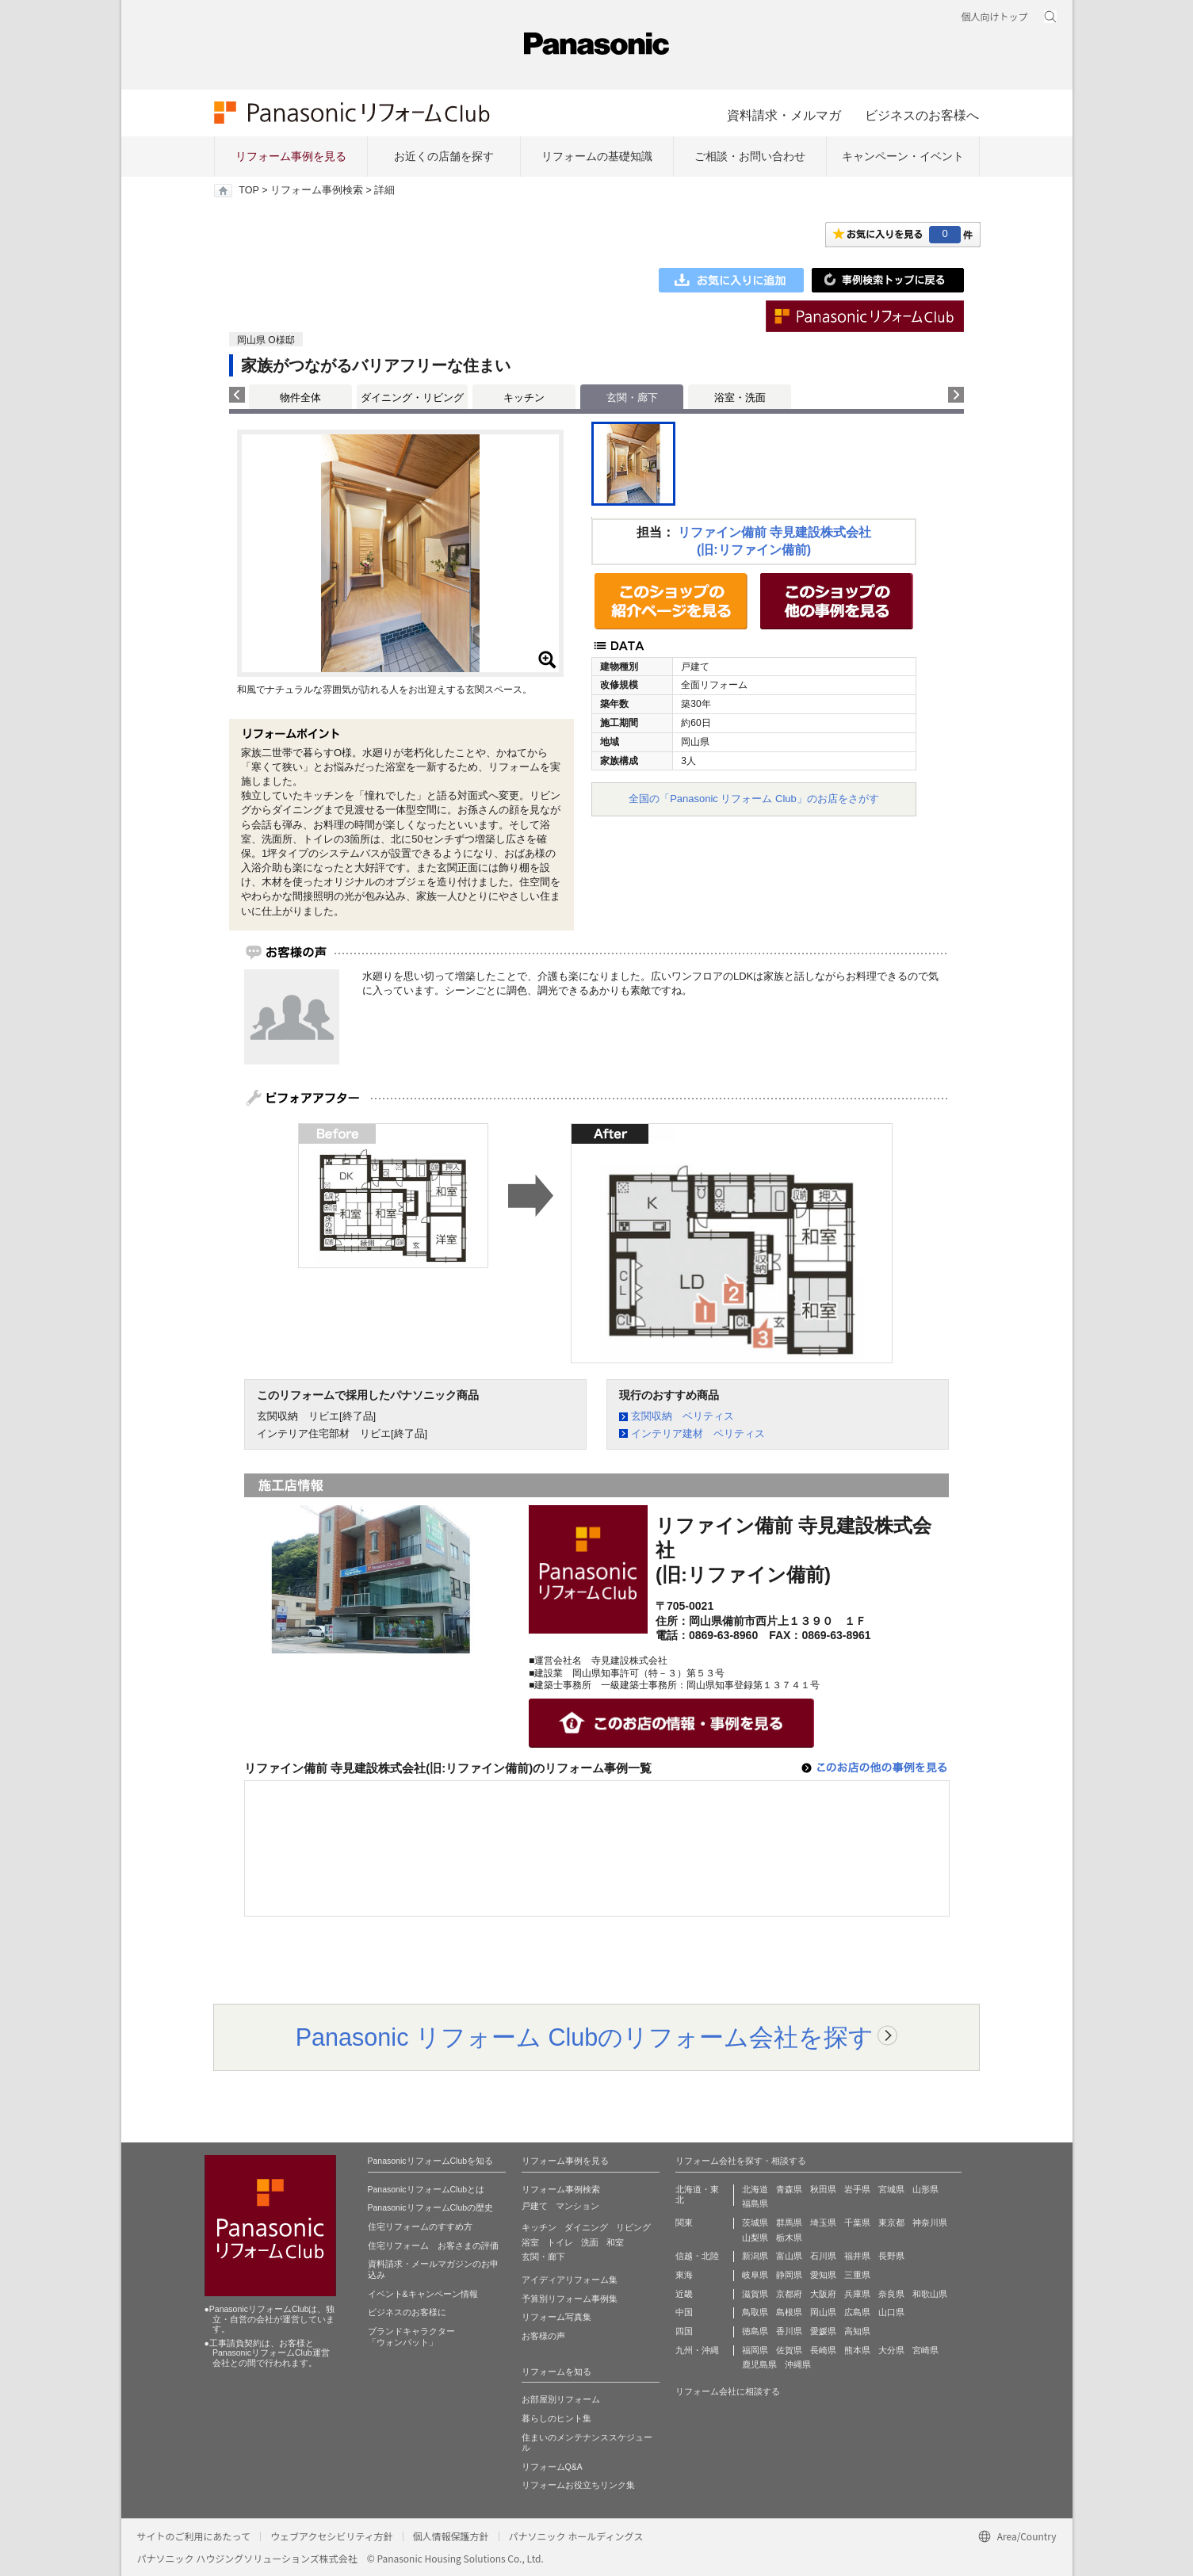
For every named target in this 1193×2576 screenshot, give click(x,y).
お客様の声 (543, 2336)
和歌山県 (929, 2294)
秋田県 (823, 2189)
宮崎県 (925, 2350)
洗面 (589, 2242)
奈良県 (891, 2294)
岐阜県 (755, 2275)
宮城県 (891, 2189)
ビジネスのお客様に (407, 2312)
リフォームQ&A (552, 2466)
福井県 (857, 2256)
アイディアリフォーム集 (570, 2279)
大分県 (891, 2350)
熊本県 (857, 2350)
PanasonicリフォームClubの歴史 (431, 2207)
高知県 (857, 2331)
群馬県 (789, 2222)
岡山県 (823, 2312)
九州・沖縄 (697, 2350)
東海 (684, 2275)
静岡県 (789, 2275)
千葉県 (857, 2222)
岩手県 (857, 2189)
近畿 (684, 2294)
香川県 (789, 2331)
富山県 (789, 2256)
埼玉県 (823, 2222)
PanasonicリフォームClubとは (426, 2189)
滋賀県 (755, 2294)
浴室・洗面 (740, 397)
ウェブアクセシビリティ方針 (331, 2536)
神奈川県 (929, 2222)
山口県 (891, 2312)
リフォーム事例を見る (290, 156)
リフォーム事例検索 (316, 190)
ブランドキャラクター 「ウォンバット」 (411, 2336)
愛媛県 (823, 2331)
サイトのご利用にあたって (193, 2536)
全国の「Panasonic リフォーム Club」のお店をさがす (754, 799)
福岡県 (755, 2350)
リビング (633, 2227)
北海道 (755, 2189)
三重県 (857, 2275)
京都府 (789, 2294)
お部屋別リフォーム (561, 2399)
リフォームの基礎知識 (596, 156)
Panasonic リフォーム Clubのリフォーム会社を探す (585, 2037)
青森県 (789, 2189)
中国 (684, 2312)
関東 (684, 2222)
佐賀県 (789, 2350)
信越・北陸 (697, 2256)
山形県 (925, 2189)
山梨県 (755, 2237)
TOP (248, 190)
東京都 (891, 2222)
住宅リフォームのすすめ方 (420, 2226)
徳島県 (755, 2331)
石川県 (823, 2256)
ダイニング (586, 2227)
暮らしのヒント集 (556, 2418)
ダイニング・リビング (412, 397)
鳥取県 (755, 2312)
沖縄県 (798, 2364)
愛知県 (823, 2275)
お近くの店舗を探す (444, 156)
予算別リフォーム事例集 (570, 2298)
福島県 (755, 2203)
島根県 (789, 2312)
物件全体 (300, 397)
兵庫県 (857, 2294)
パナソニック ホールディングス (576, 2536)
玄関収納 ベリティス (682, 1416)
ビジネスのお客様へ (922, 115)
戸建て (535, 2206)
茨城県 (755, 2222)
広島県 (857, 2312)
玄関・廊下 (543, 2256)
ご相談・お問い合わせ (749, 156)
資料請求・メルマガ (784, 115)
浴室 (530, 2242)
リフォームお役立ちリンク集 (578, 2485)
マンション (577, 2206)
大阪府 (823, 2294)
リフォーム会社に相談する (727, 2391)
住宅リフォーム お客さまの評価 (433, 2245)
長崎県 (823, 2350)
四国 (684, 2331)
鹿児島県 (759, 2364)
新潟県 (755, 2256)
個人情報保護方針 (451, 2536)
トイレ (560, 2242)
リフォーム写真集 (556, 2317)
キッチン (524, 397)
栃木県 (789, 2237)
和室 (615, 2242)
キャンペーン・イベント (903, 156)
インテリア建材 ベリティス (698, 1433)
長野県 (891, 2256)
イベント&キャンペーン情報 (423, 2294)
